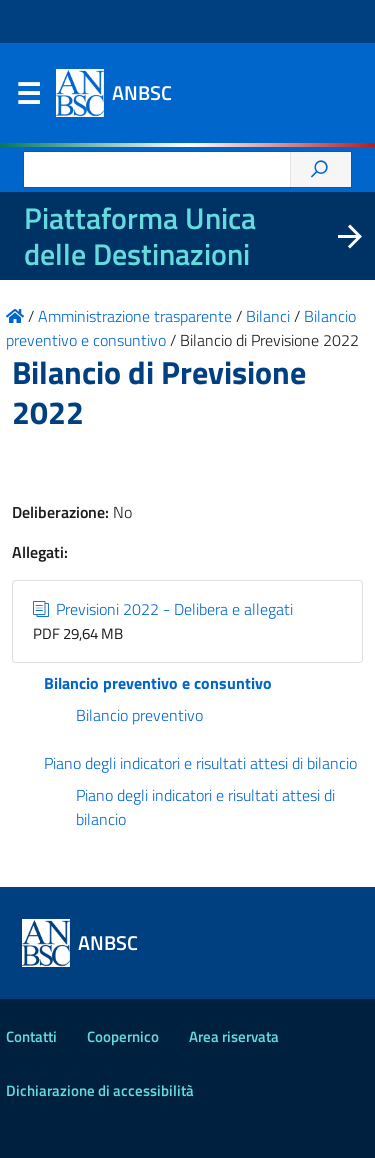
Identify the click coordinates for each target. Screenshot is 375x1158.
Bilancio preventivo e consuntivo (158, 683)
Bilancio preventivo (139, 715)
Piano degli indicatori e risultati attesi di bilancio (200, 763)
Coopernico (123, 1036)
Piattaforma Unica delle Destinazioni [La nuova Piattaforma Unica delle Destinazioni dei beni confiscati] (140, 236)
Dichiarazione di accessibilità (100, 1090)
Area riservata (234, 1036)
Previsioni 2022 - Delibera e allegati (163, 609)
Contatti (31, 1036)
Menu (28, 98)
